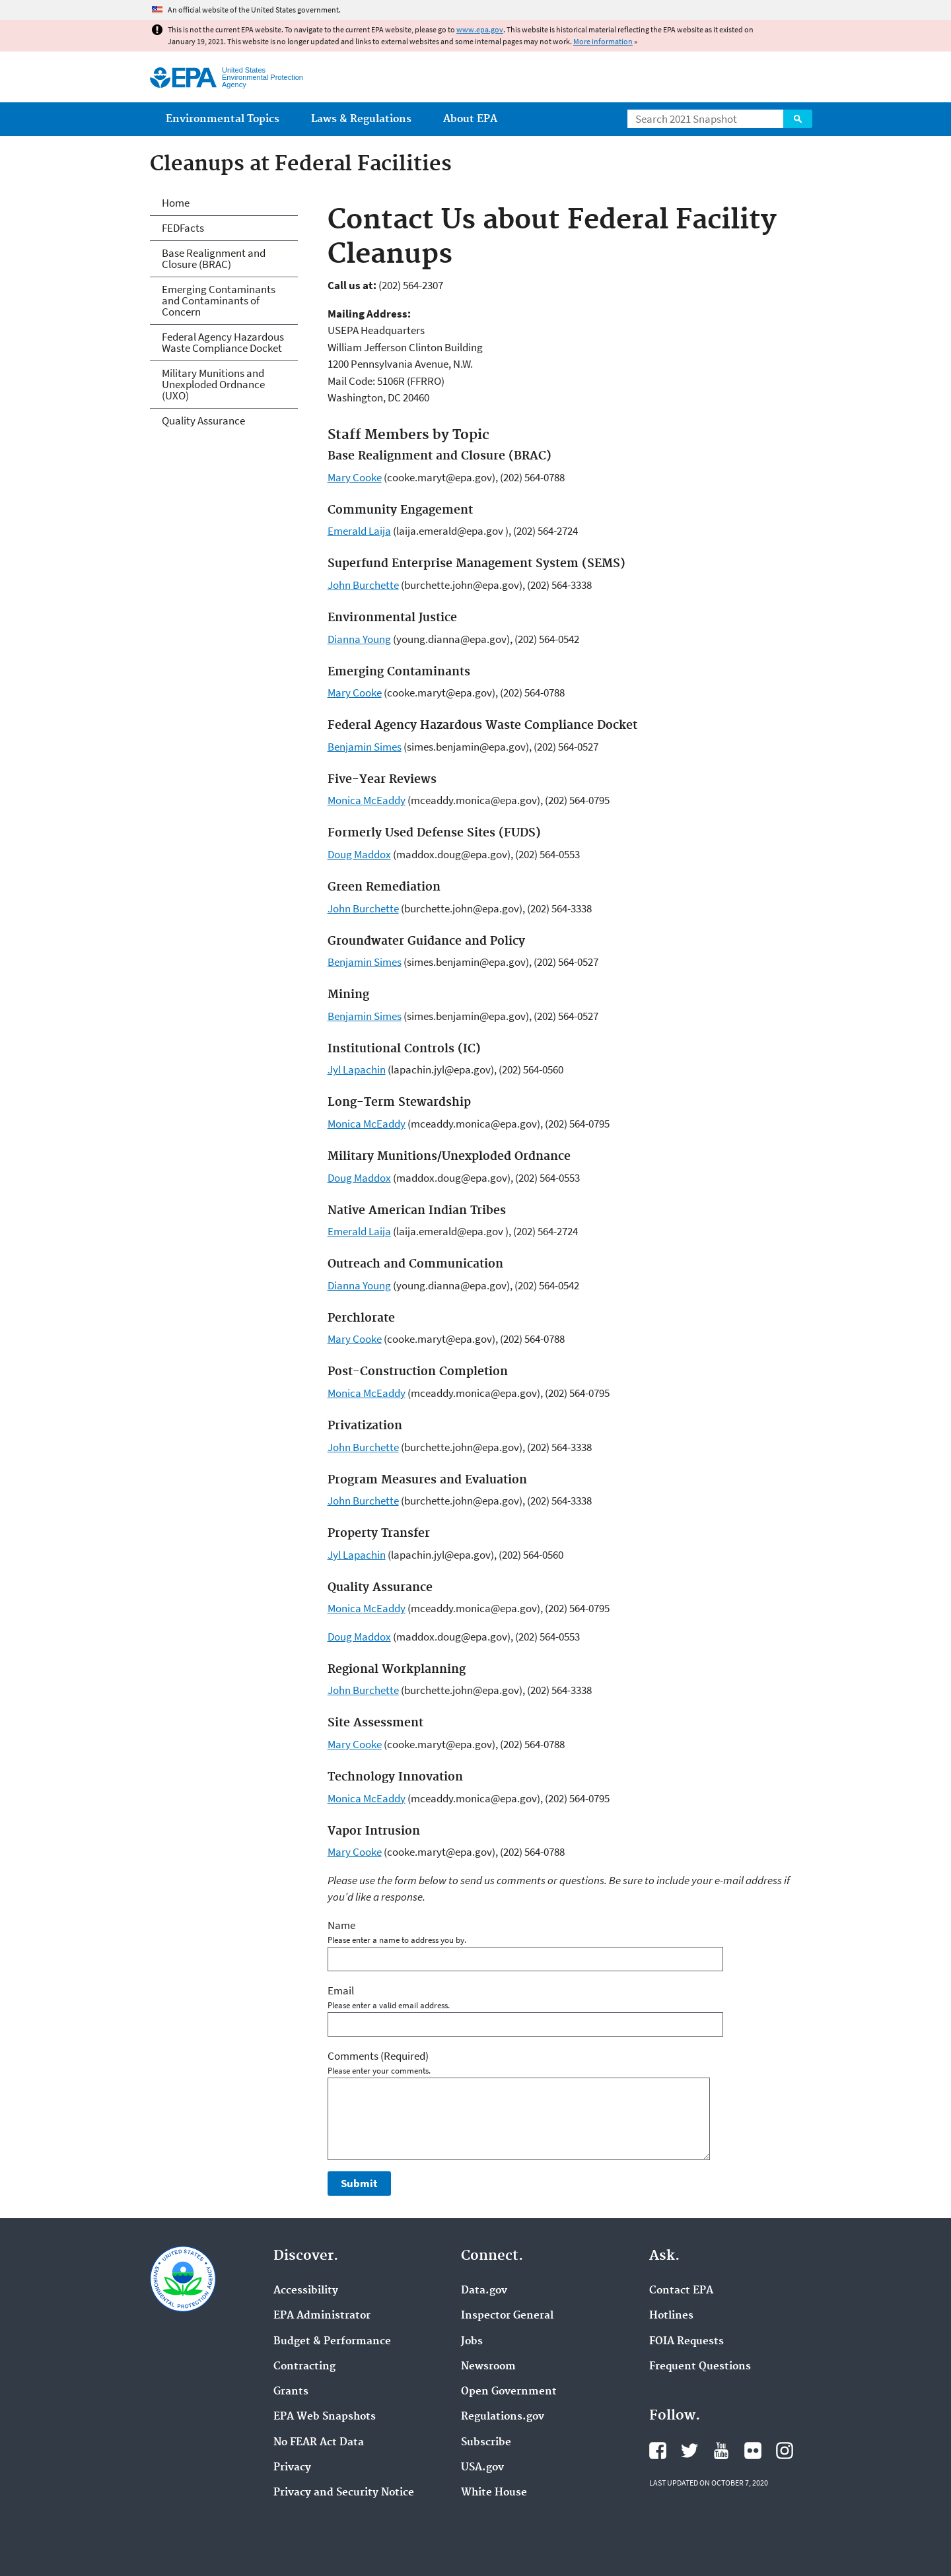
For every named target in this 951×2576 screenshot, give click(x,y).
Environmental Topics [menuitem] (222, 119)
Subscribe (486, 2443)
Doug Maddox (359, 854)
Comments (378, 2056)
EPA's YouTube (721, 2450)
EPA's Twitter (689, 2450)
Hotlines (671, 2316)
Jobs (472, 2342)
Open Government (509, 2392)
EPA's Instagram (784, 2450)
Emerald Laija (359, 531)
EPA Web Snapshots (324, 2417)
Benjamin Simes (365, 746)
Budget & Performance (332, 2342)
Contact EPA (681, 2291)
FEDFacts (183, 227)
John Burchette (363, 585)
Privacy (292, 2468)
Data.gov (484, 2291)
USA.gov (482, 2468)
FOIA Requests (686, 2342)
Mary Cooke (355, 477)
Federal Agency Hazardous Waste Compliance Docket (223, 342)
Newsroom (488, 2367)
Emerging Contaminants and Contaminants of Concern (218, 300)
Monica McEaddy (366, 800)
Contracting (304, 2367)
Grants (290, 2392)
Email (341, 1990)
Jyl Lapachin (357, 1069)
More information (603, 41)
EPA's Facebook (657, 2450)
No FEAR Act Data (318, 2443)
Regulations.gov (502, 2417)
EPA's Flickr (752, 2450)
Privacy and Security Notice (343, 2493)
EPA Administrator (321, 2316)
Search (797, 119)
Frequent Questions (700, 2367)
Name (341, 1925)
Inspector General (507, 2316)
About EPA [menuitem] (470, 119)
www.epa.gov (479, 29)
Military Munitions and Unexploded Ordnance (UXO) (213, 384)
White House (494, 2493)
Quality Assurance (203, 420)
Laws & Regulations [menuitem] (361, 119)
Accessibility (305, 2291)
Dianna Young (359, 639)
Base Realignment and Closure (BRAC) (213, 258)
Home (176, 202)
